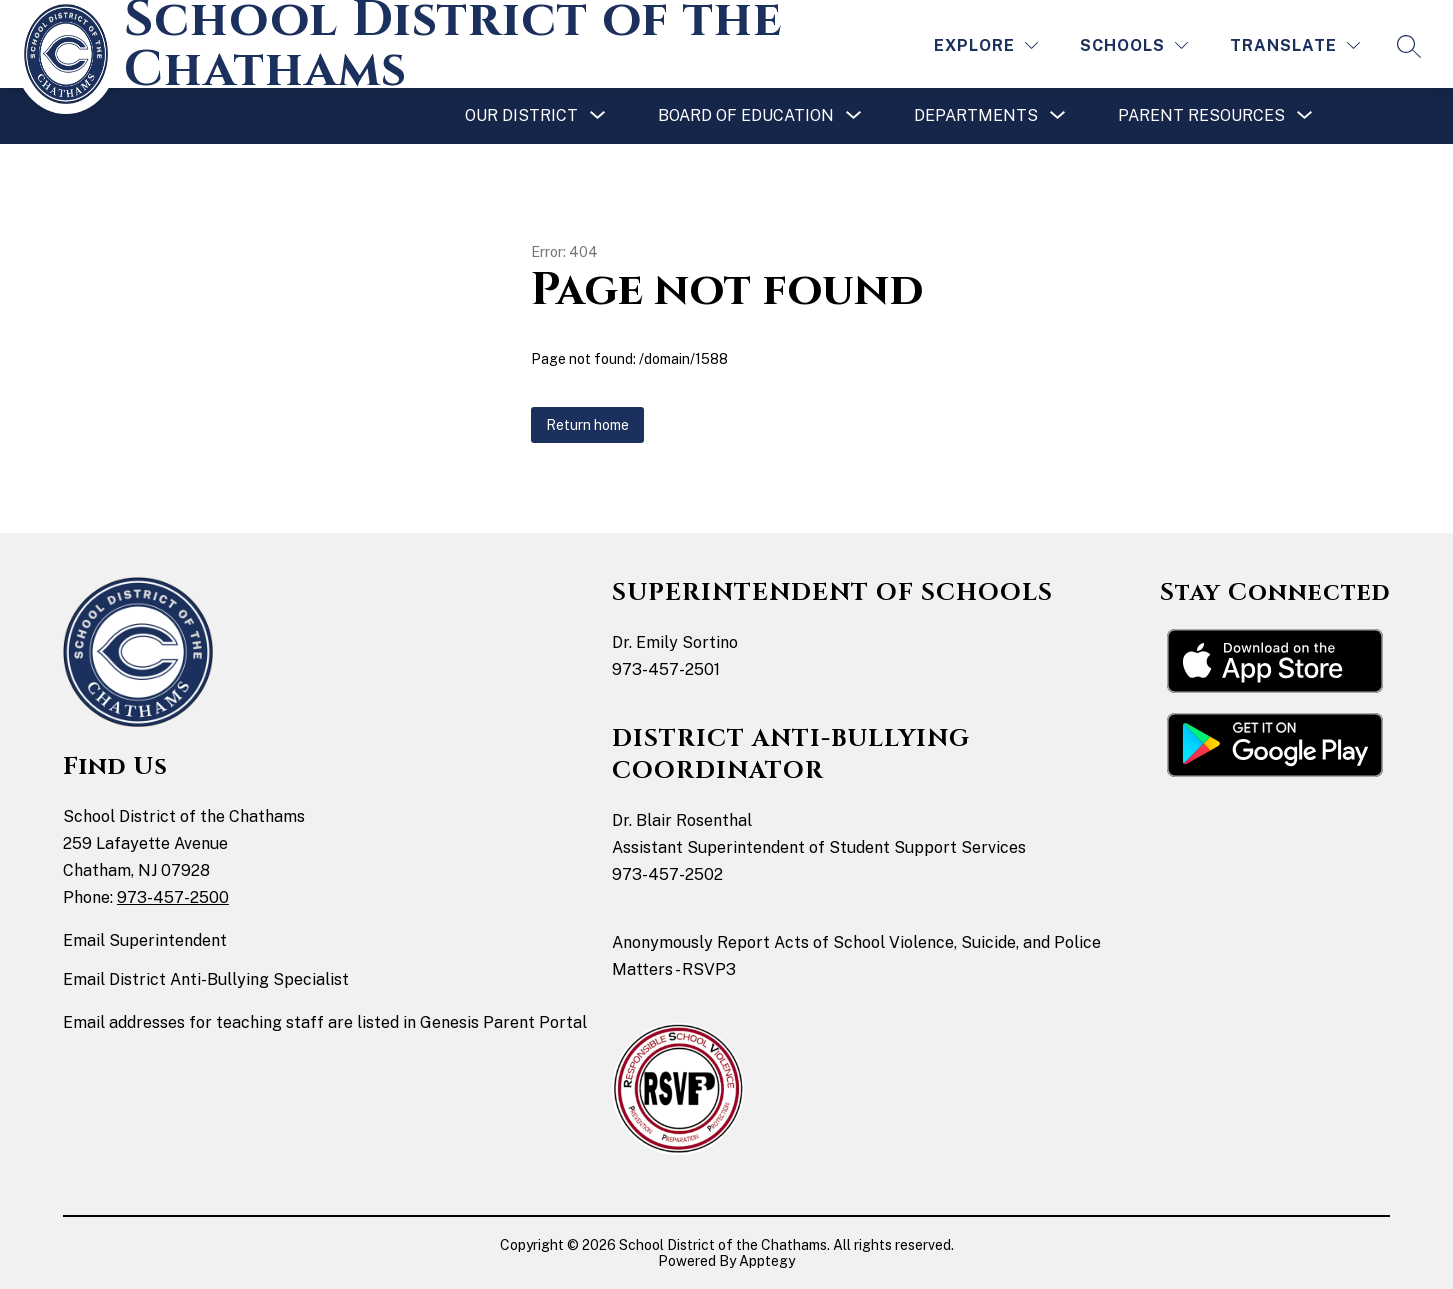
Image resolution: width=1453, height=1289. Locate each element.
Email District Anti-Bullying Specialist (206, 979)
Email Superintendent (145, 940)
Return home (587, 425)
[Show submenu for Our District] (521, 116)
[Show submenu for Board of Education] (746, 116)
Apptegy (767, 1261)
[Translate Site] (1295, 45)
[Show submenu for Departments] (976, 116)
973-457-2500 (173, 897)
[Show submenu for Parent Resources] (1201, 116)
